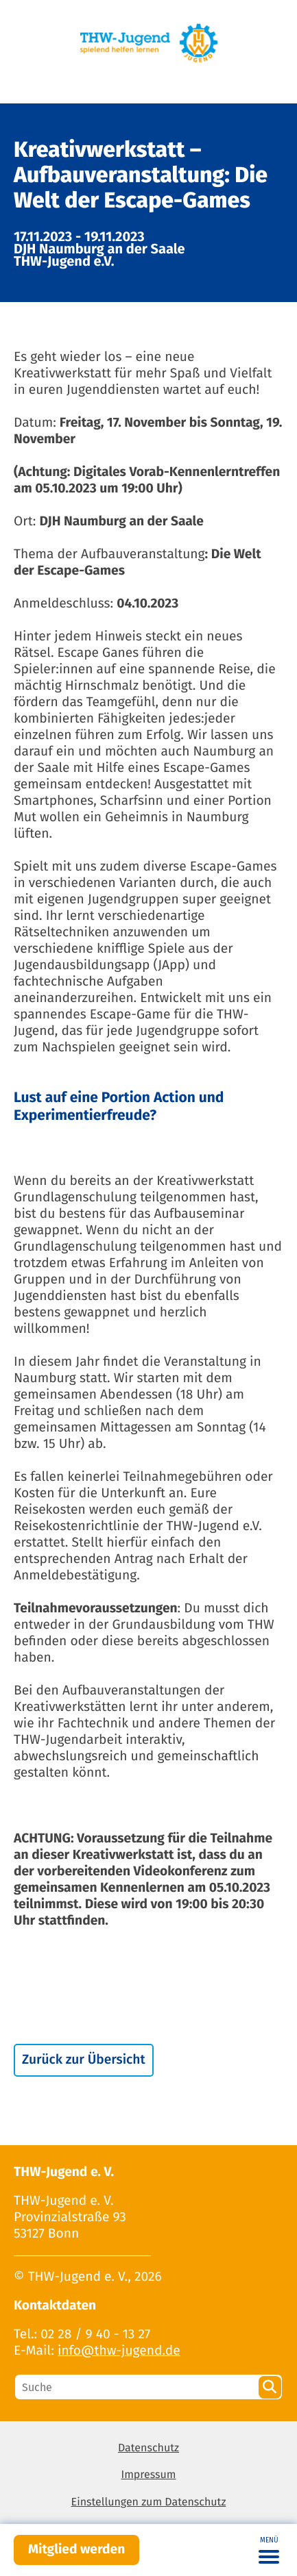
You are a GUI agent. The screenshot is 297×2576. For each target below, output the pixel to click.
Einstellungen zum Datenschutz (148, 2502)
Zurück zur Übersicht (83, 2060)
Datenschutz (148, 2448)
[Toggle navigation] (268, 2550)
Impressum (148, 2474)
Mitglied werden (76, 2550)
